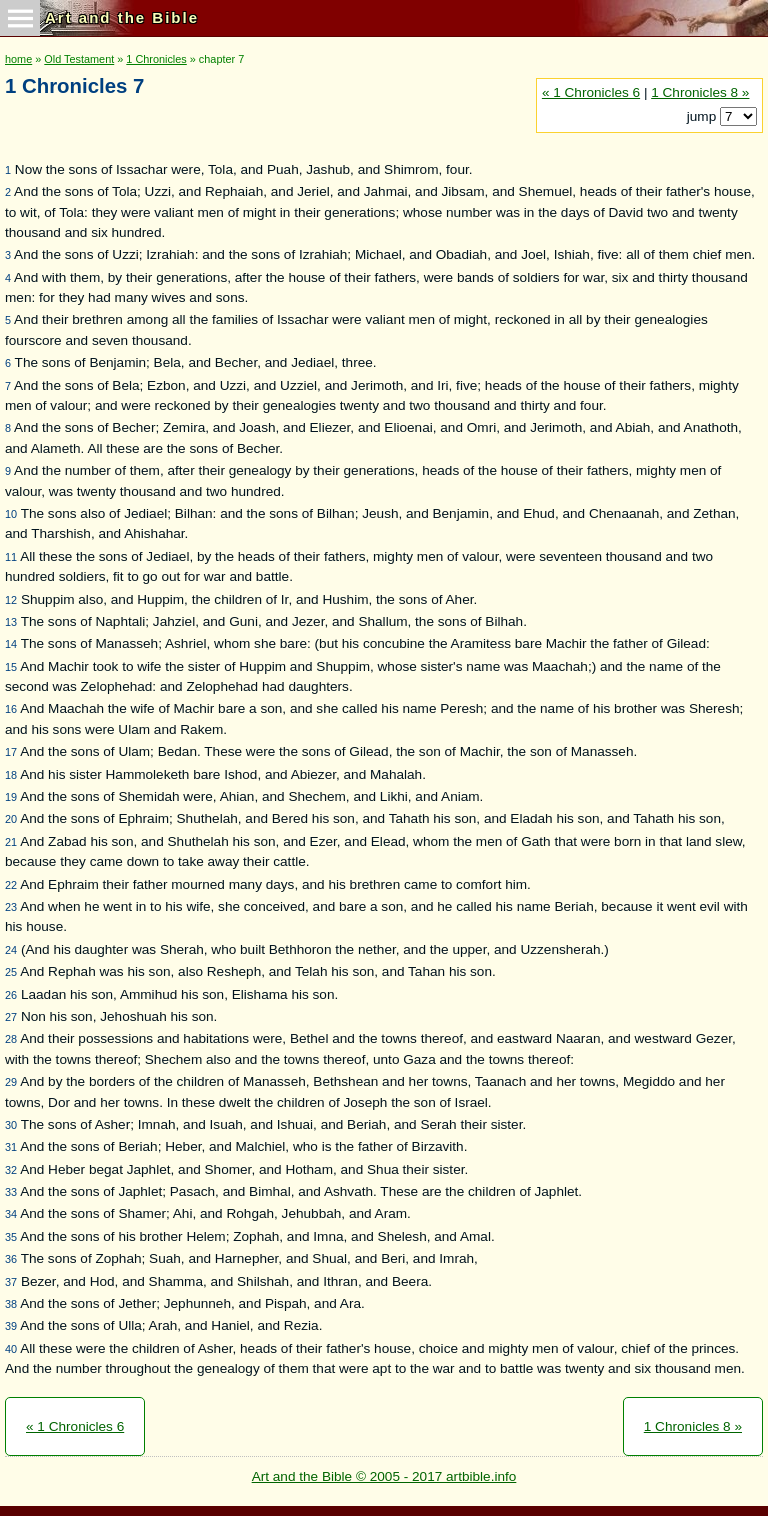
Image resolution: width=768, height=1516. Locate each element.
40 (11, 1349)
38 (11, 1304)
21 (11, 842)
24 (11, 950)
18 (11, 775)
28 (11, 1039)
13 (11, 622)
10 (11, 514)
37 (11, 1282)
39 (11, 1326)
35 (11, 1237)
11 (11, 557)
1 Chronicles (156, 59)
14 (11, 644)
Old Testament (79, 59)
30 (11, 1125)
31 (11, 1147)
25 (11, 972)
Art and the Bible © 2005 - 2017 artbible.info (384, 1476)
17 (11, 752)
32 (11, 1170)
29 (11, 1082)
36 (11, 1259)
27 (11, 1017)
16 (11, 709)
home (18, 59)
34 (11, 1214)
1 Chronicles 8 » (700, 92)
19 (11, 797)
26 (11, 995)
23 (11, 907)
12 (11, 600)
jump (703, 116)
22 (11, 885)
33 (11, 1192)
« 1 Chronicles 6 (591, 92)
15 (11, 667)
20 (11, 819)
